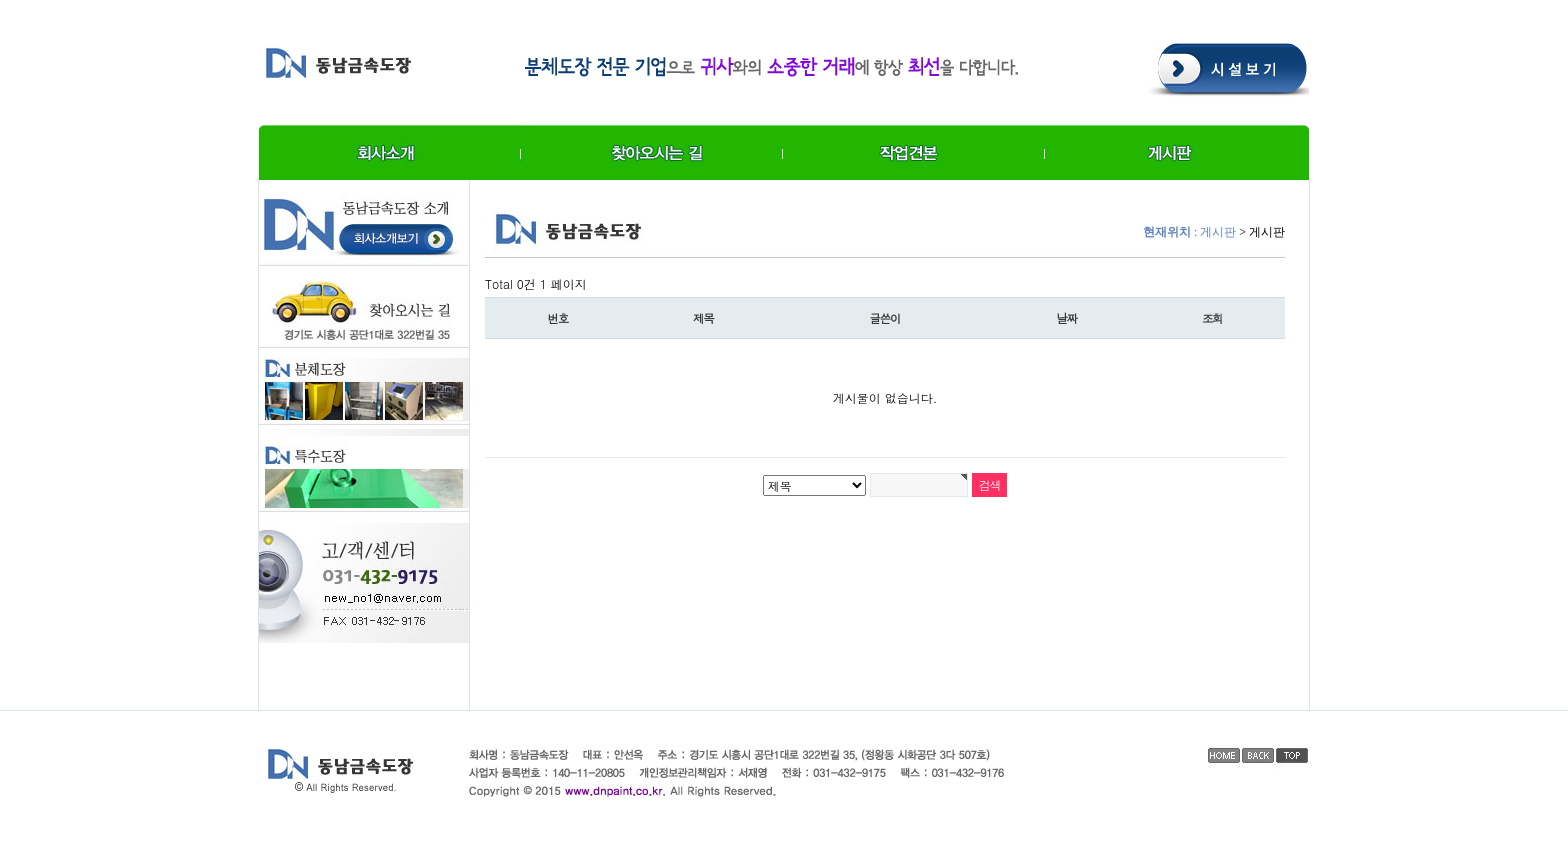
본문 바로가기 (0, 0)
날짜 (1067, 318)
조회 (1212, 318)
